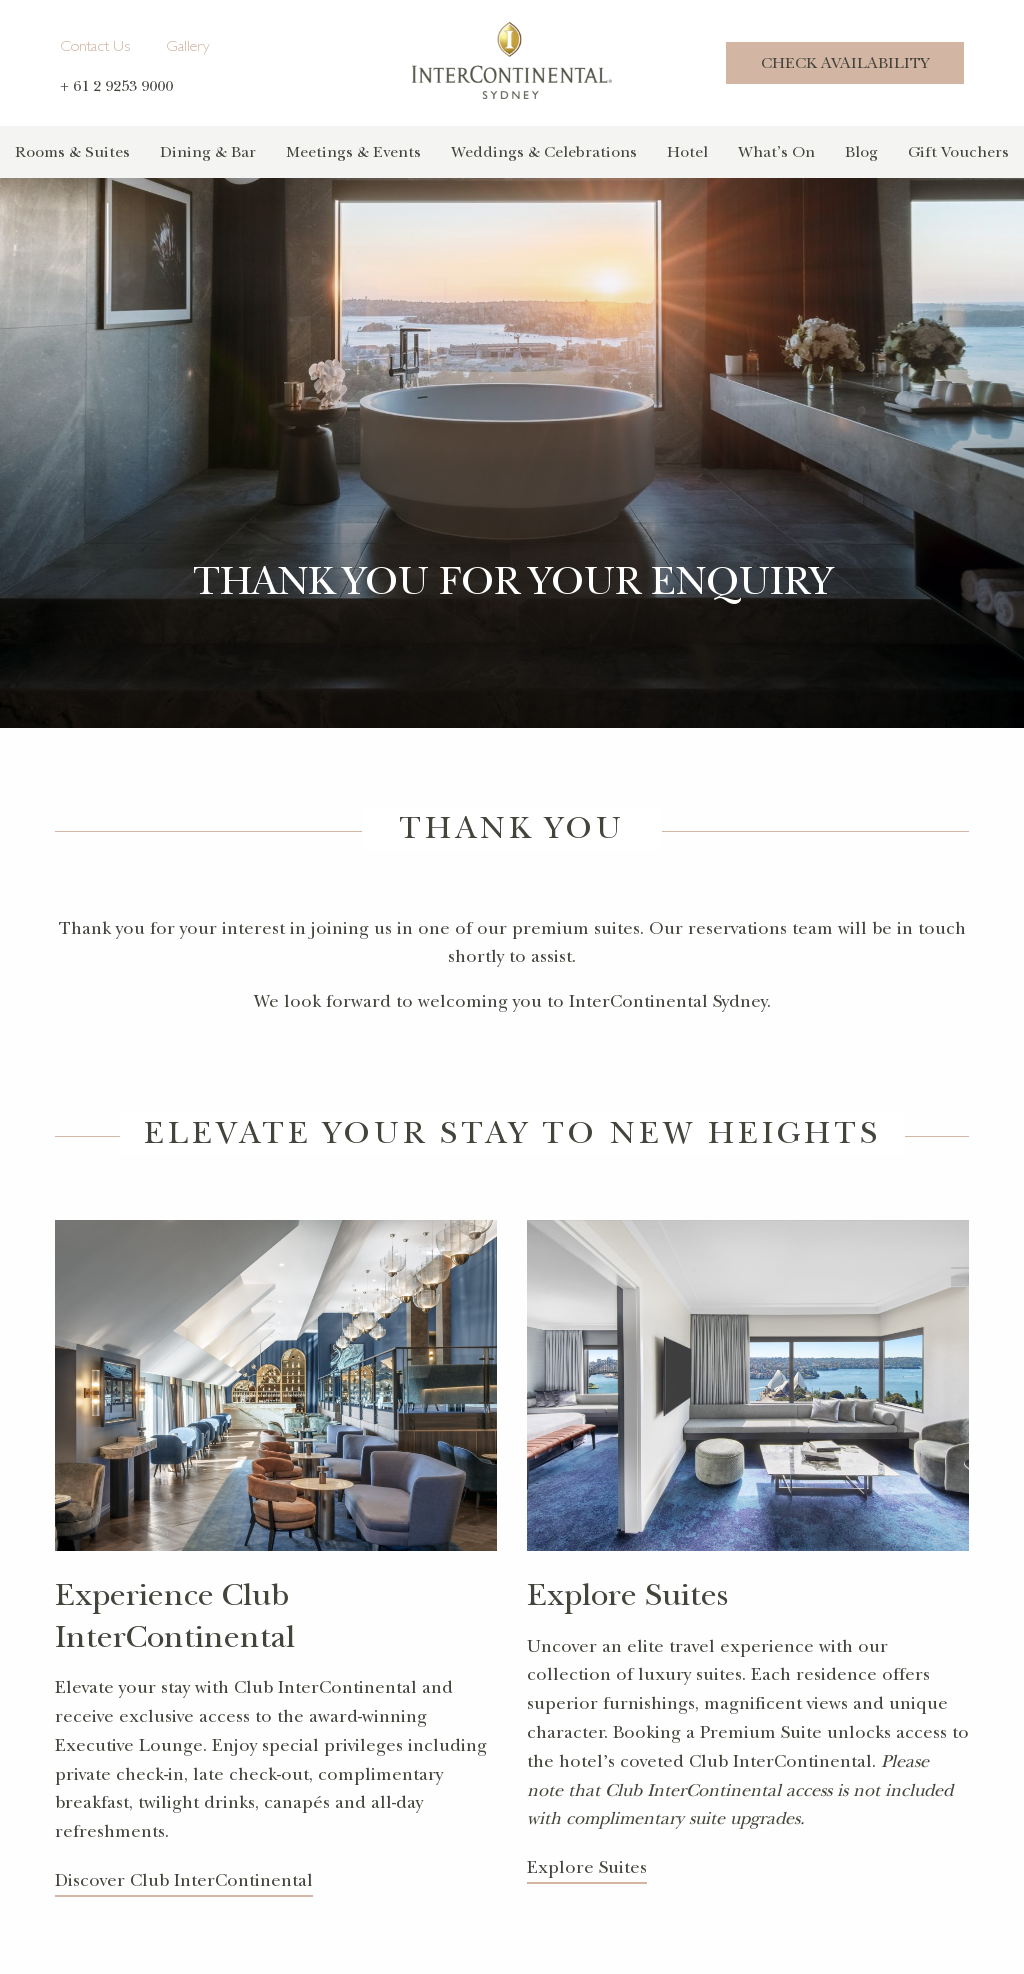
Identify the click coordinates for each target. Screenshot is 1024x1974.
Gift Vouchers (958, 152)
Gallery (188, 48)
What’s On (776, 152)
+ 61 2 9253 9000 (116, 86)
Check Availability (845, 63)
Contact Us (95, 48)
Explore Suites (587, 1867)
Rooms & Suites (72, 152)
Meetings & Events (353, 152)
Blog (861, 152)
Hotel (687, 152)
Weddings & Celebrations (544, 152)
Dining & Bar (208, 152)
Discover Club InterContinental (184, 1880)
